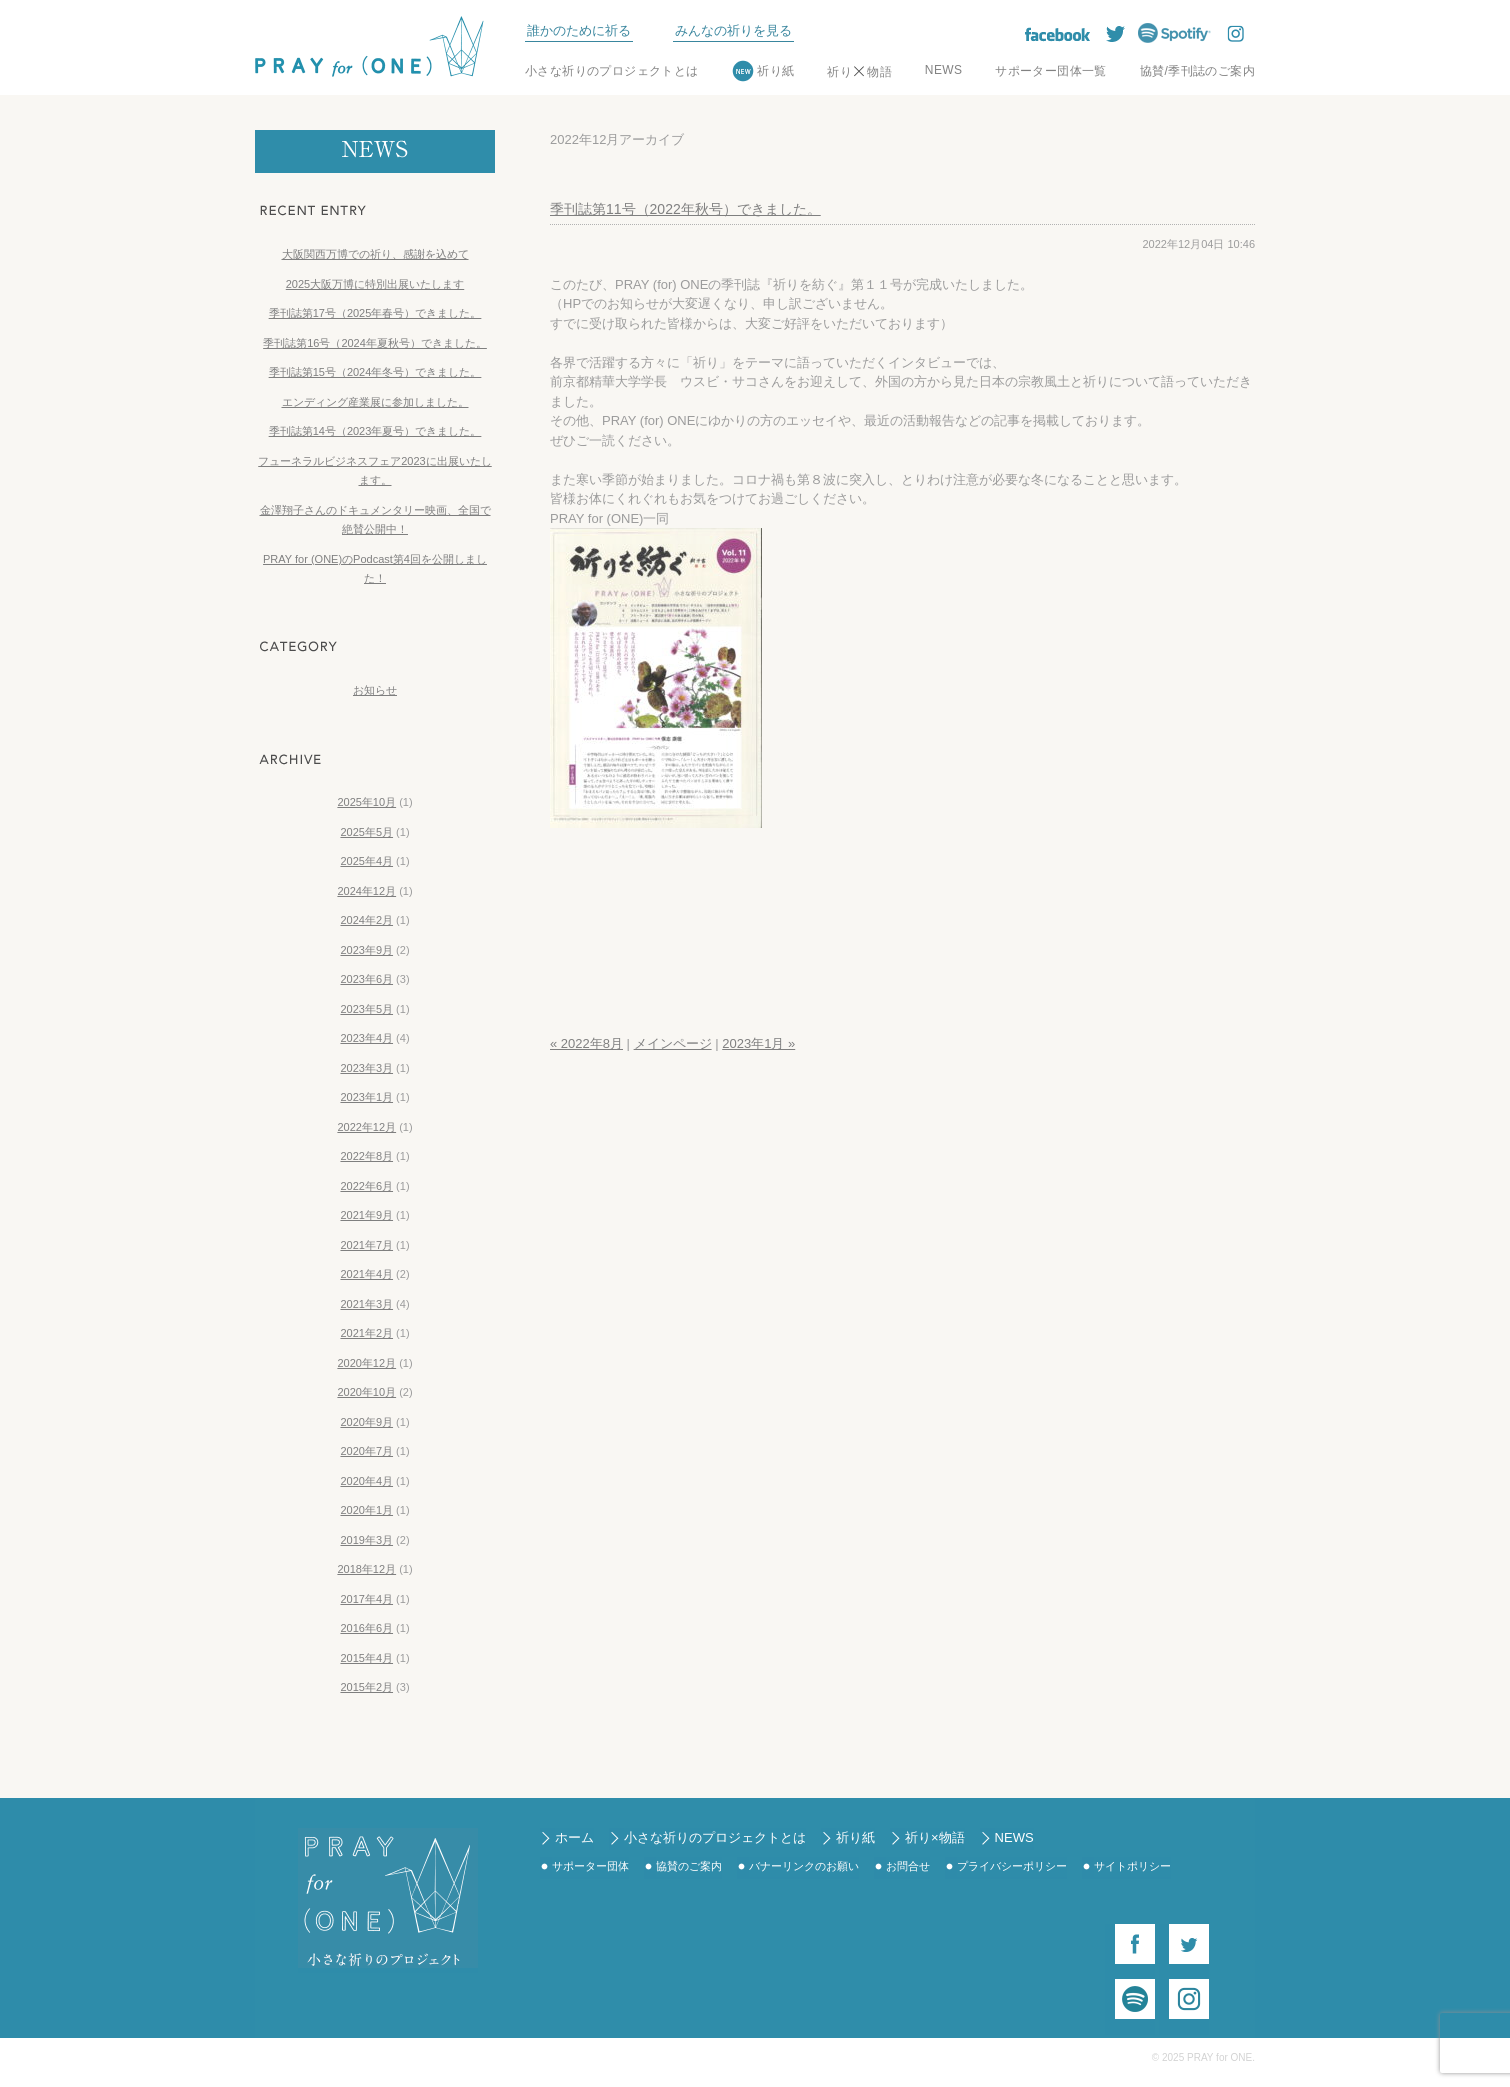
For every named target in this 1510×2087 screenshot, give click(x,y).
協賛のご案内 (689, 1866)
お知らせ (375, 690)
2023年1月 (366, 1097)
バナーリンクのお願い (804, 1866)
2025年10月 (366, 802)
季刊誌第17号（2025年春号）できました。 (375, 313)
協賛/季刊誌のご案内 (1197, 71)
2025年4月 (366, 861)
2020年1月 (366, 1510)
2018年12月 (366, 1569)
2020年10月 (366, 1392)
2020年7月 (366, 1451)
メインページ (673, 1043)
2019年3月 (366, 1540)
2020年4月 (366, 1481)
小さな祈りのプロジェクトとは (612, 71)
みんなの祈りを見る (733, 30)
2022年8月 (366, 1156)
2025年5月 (366, 832)
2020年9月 (366, 1422)
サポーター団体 (590, 1866)
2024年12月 (366, 891)
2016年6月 (366, 1628)
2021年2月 (366, 1333)
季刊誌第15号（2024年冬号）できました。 (375, 372)
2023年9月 (366, 950)
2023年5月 (366, 1009)
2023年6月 (366, 979)
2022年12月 (366, 1127)
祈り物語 (859, 72)
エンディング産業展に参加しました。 (375, 402)
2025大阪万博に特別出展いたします (375, 284)
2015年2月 (366, 1687)
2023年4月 (366, 1038)
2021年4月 (366, 1274)
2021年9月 (366, 1215)
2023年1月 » (758, 1043)
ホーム (574, 1837)
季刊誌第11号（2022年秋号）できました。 (685, 209)
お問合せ (908, 1866)
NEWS (944, 70)
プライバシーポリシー (1012, 1866)
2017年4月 (366, 1599)
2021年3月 (366, 1304)
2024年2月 (366, 920)
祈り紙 (775, 71)
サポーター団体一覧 (1051, 71)
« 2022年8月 (586, 1043)
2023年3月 (366, 1068)
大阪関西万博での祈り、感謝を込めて (375, 254)
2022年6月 (366, 1186)
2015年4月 (366, 1658)
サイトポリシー (1132, 1866)
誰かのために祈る (579, 30)
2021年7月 (366, 1245)
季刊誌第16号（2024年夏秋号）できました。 (375, 343)
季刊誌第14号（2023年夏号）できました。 (375, 431)
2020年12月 (366, 1363)
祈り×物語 (935, 1837)
